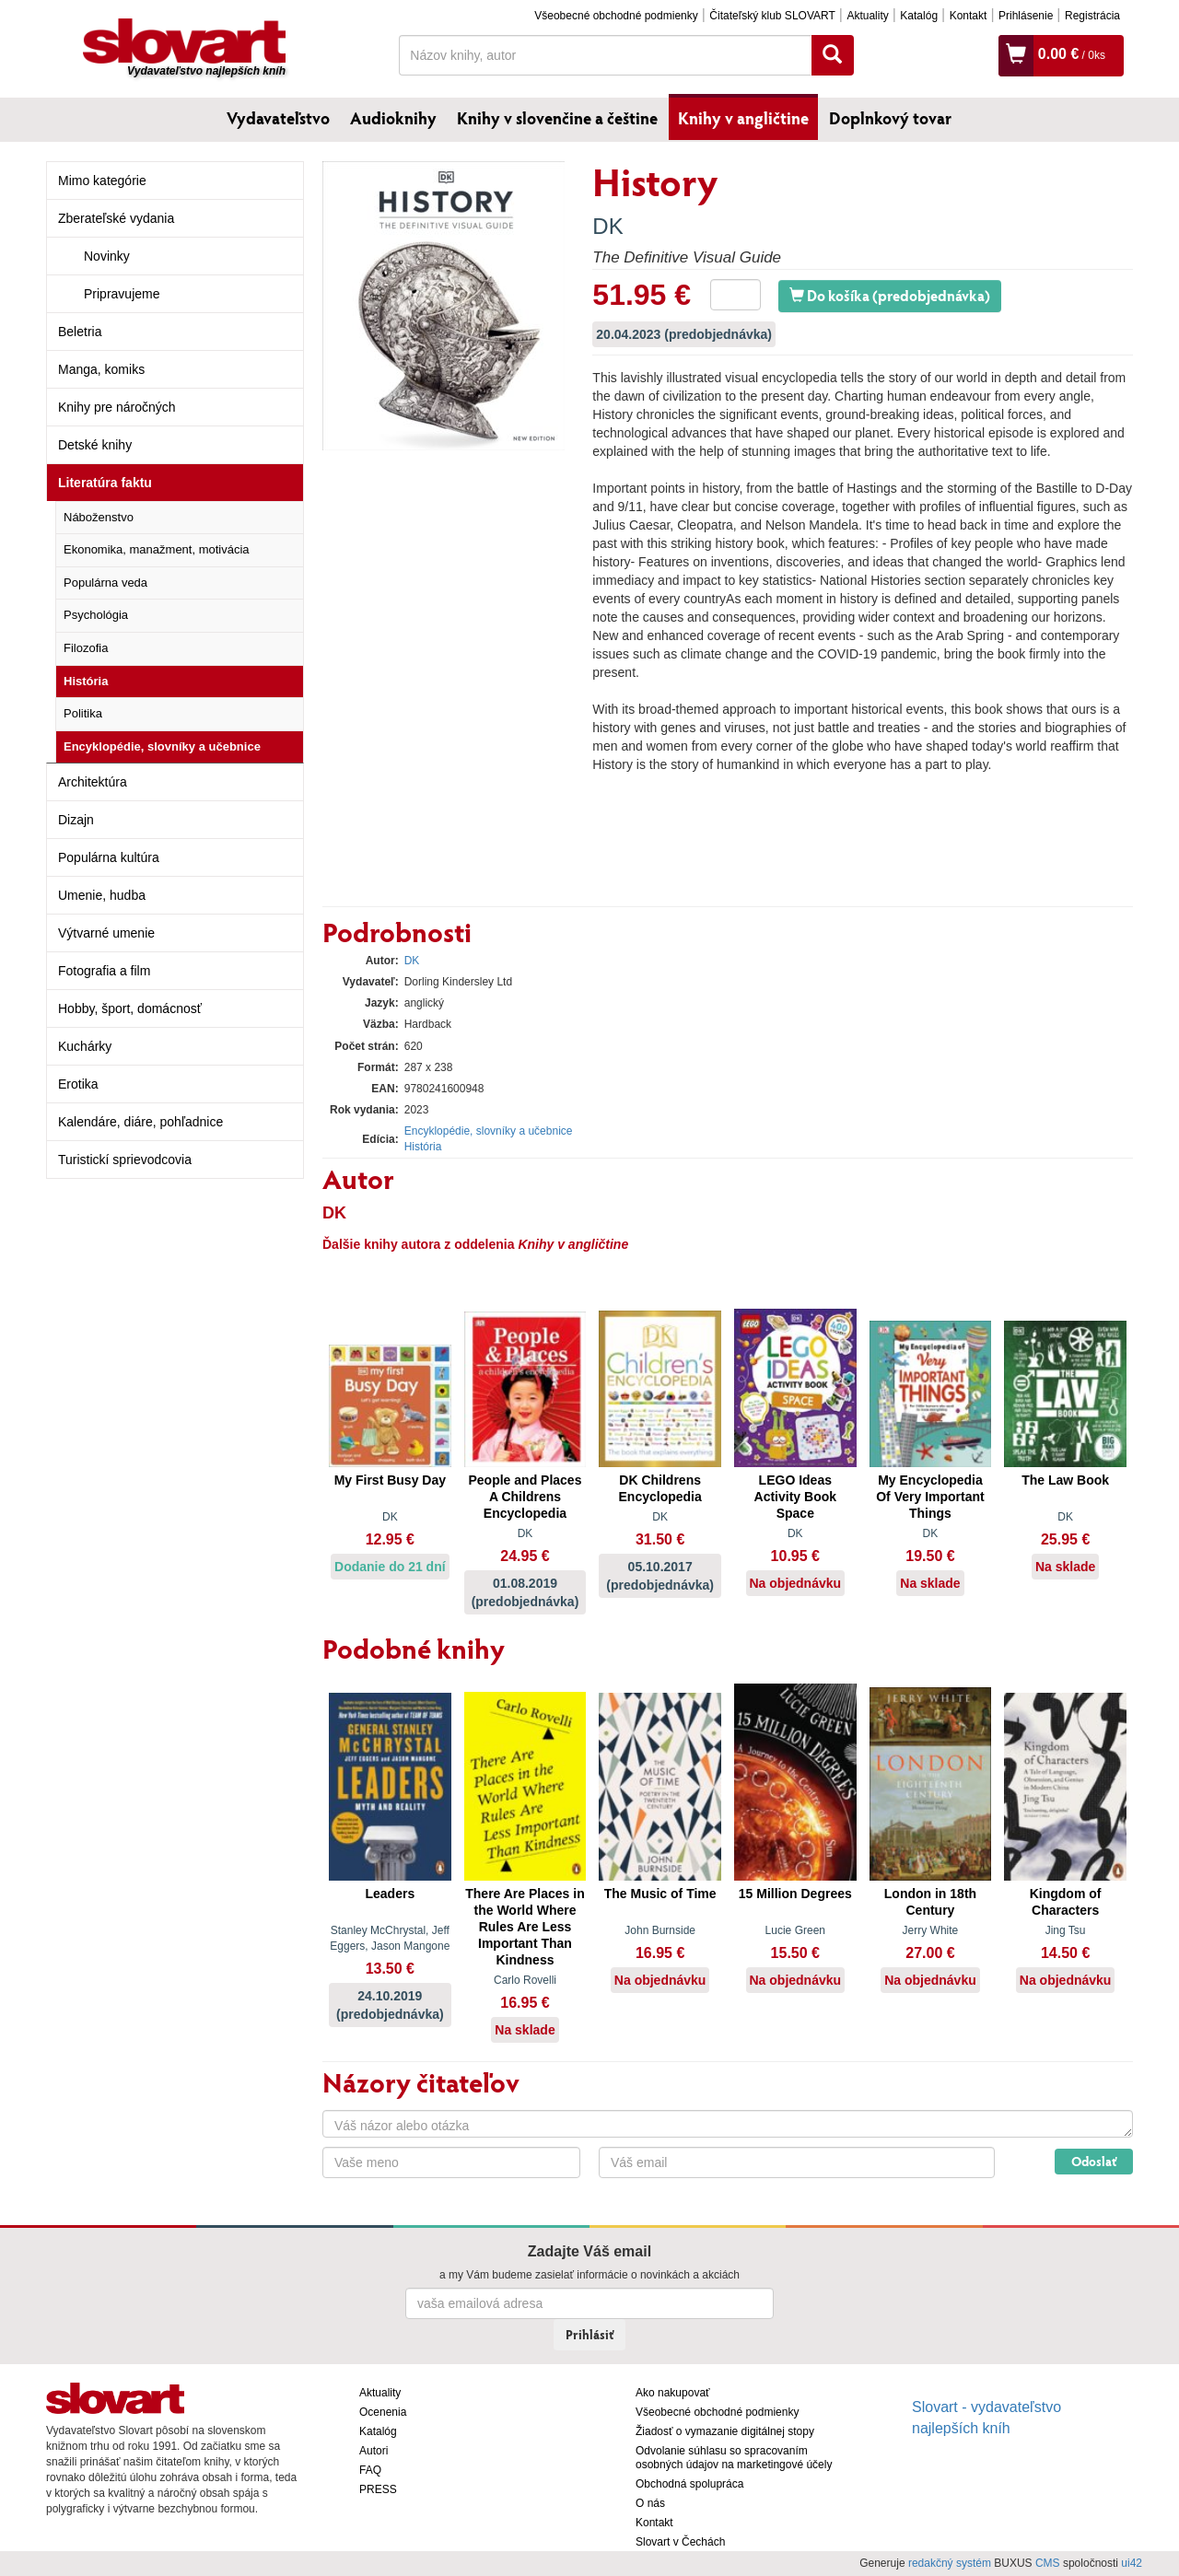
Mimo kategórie (102, 180)
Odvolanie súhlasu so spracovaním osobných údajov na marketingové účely (734, 2457)
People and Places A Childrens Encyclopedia (525, 1497)
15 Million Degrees (795, 1893)
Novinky (107, 256)
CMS (1047, 2563)
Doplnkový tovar (890, 118)
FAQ (370, 2470)
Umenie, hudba (102, 895)
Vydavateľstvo (278, 118)
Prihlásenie (1025, 15)
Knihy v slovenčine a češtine (557, 118)
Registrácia (1092, 15)
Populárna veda (105, 582)
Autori (373, 2450)
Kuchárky (84, 1046)
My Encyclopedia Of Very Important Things (930, 1497)
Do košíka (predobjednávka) (889, 295)
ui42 (1131, 2563)
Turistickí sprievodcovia (125, 1159)
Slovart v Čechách (680, 2541)
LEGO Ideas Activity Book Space (795, 1497)
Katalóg (919, 15)
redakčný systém (949, 2563)
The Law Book (1065, 1480)
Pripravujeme (121, 293)
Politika (83, 713)
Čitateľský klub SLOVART (772, 15)
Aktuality (867, 15)
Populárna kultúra (108, 857)
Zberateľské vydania (116, 218)
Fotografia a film (104, 970)
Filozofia (86, 648)
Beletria (79, 331)
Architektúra (92, 782)
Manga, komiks (101, 369)
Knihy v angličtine (743, 118)
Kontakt (968, 15)
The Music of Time (660, 1893)
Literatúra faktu (105, 482)
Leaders (389, 1893)
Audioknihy (393, 118)
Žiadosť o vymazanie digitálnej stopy (725, 2431)
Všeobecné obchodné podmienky (615, 15)
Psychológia (96, 615)
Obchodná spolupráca (689, 2483)
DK (607, 226)
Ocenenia (382, 2412)
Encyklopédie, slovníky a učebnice (162, 746)
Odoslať (1093, 2161)
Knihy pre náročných (117, 407)
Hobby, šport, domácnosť (130, 1008)
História (86, 681)
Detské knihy (95, 444)
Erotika (78, 1084)
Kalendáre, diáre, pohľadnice (140, 1121)
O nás (650, 2503)
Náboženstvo (99, 517)
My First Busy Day (390, 1480)
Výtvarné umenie (106, 933)
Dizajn (76, 819)
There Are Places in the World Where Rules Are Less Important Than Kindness (524, 1926)
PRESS (378, 2489)
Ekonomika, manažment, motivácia (157, 549)
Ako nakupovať (673, 2392)
